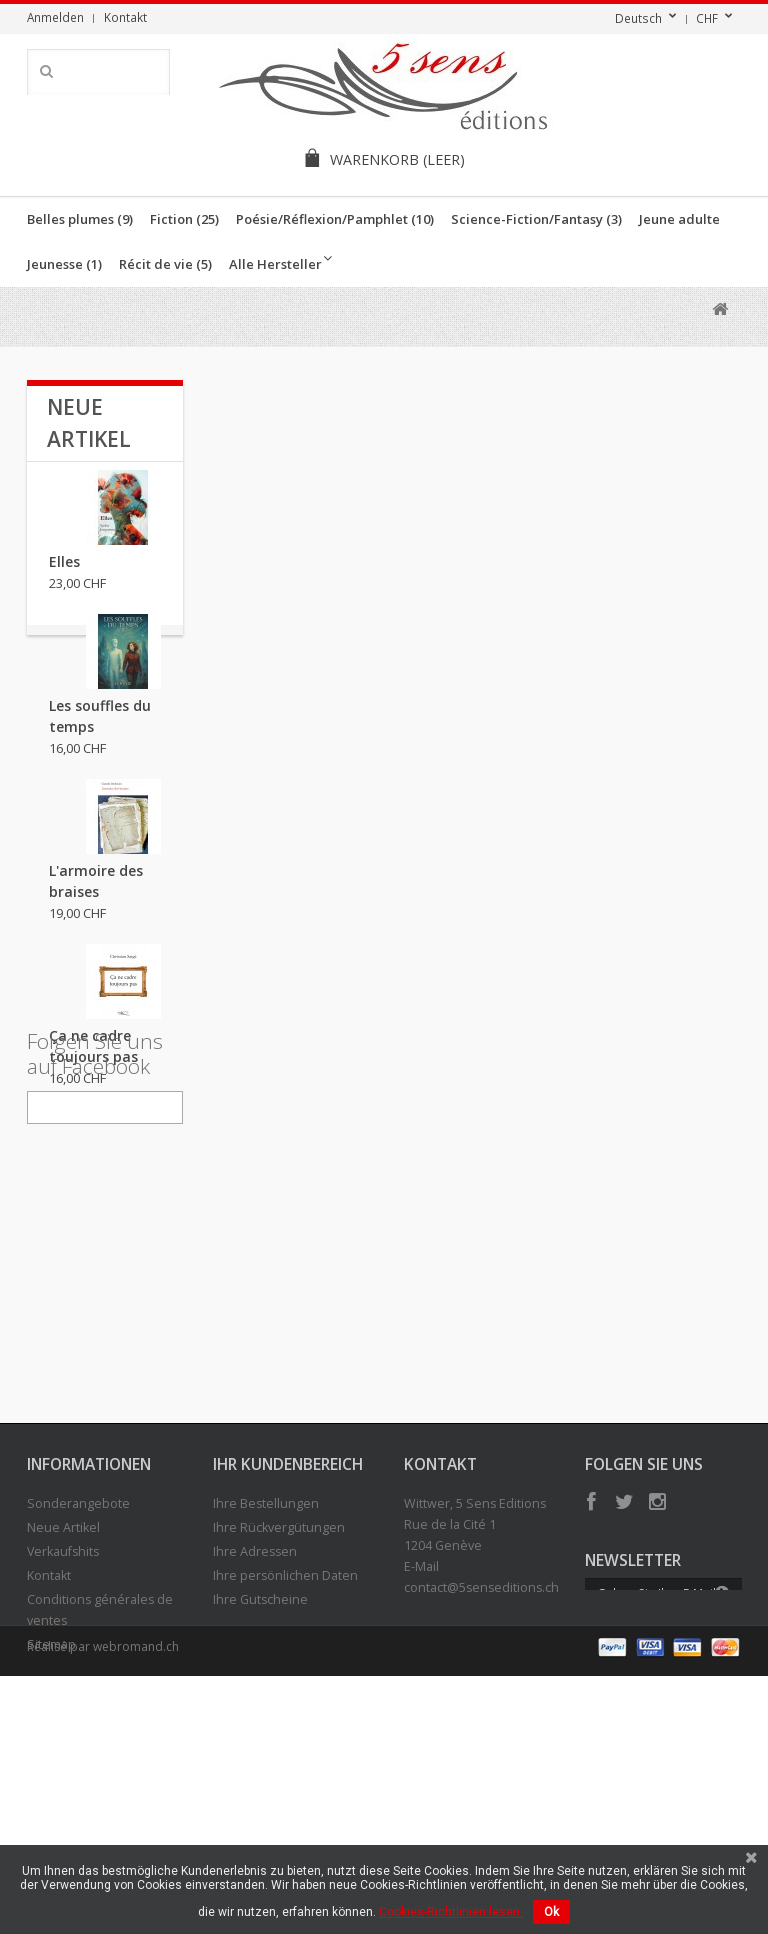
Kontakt (125, 17)
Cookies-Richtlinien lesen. (451, 1912)
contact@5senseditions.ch (481, 1777)
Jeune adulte (679, 219)
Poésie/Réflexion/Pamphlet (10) (335, 219)
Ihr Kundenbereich (288, 1654)
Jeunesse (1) (64, 264)
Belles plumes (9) (80, 219)
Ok (551, 1912)
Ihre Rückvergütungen (279, 1717)
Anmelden (55, 17)
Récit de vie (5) (165, 264)
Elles (64, 575)
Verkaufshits (63, 1741)
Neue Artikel (63, 1717)
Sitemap (51, 1834)
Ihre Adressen (255, 1741)
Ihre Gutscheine (260, 1789)
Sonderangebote (78, 1693)
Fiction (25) (184, 219)
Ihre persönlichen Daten (285, 1765)
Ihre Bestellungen (266, 1693)
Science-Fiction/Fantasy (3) (536, 219)
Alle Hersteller (275, 264)
